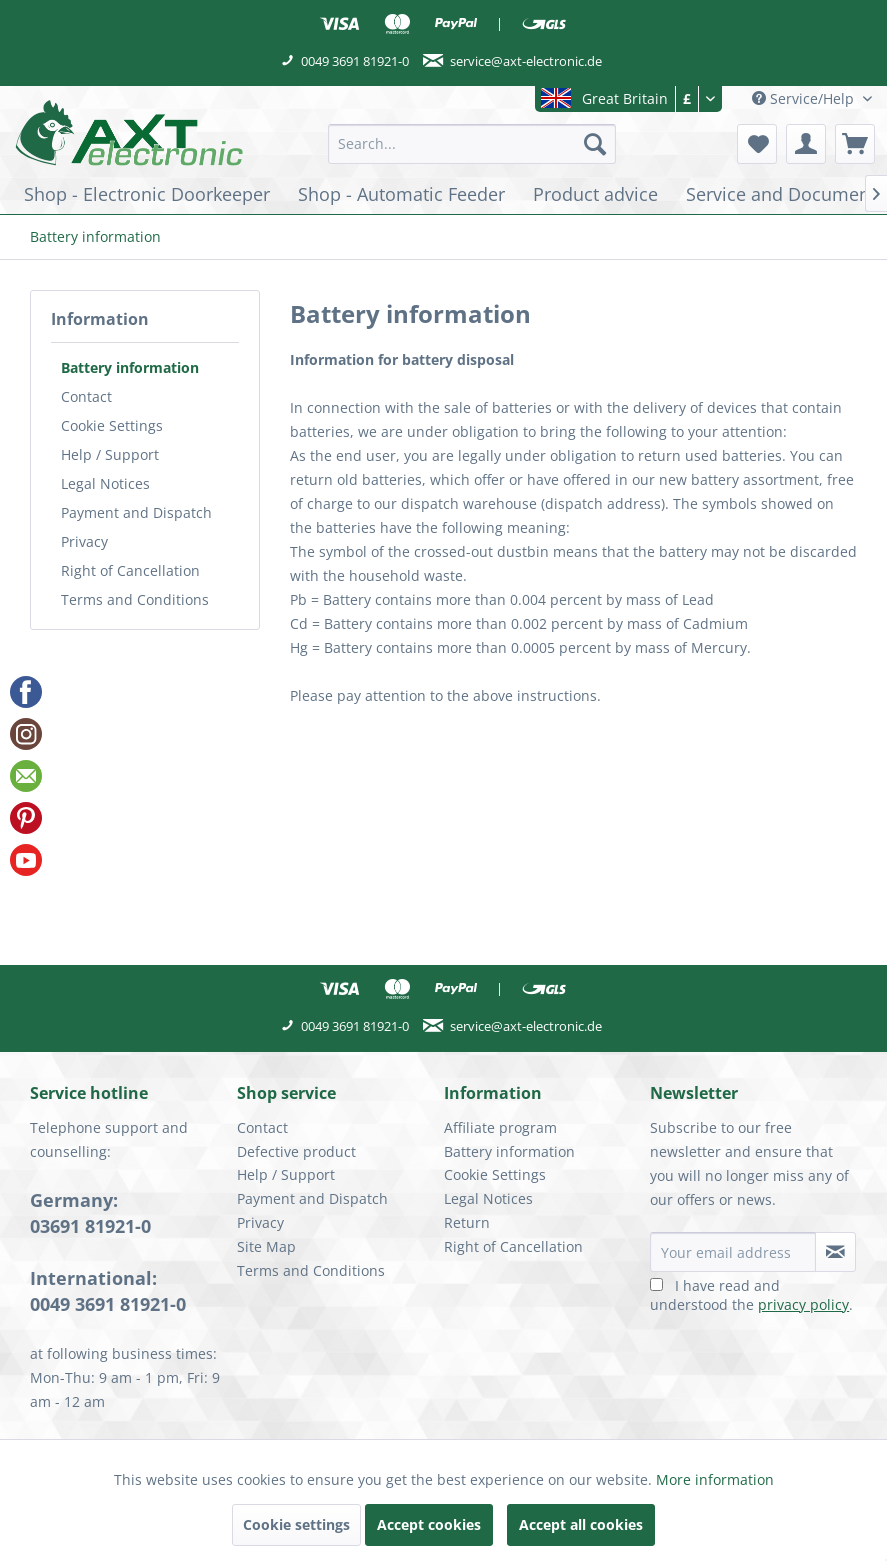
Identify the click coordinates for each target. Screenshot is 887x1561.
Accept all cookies (581, 1524)
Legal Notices (105, 483)
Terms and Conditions (135, 599)
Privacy (84, 541)
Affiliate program (500, 1127)
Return (467, 1222)
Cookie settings (296, 1524)
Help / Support (110, 454)
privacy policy (803, 1304)
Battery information (130, 367)
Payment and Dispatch (136, 512)
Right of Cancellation (130, 570)
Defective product (296, 1151)
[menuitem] (472, 144)
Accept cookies (429, 1524)
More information (715, 1479)
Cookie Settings (112, 425)
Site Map (266, 1246)
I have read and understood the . (751, 1295)
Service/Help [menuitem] (805, 98)
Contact (86, 396)
